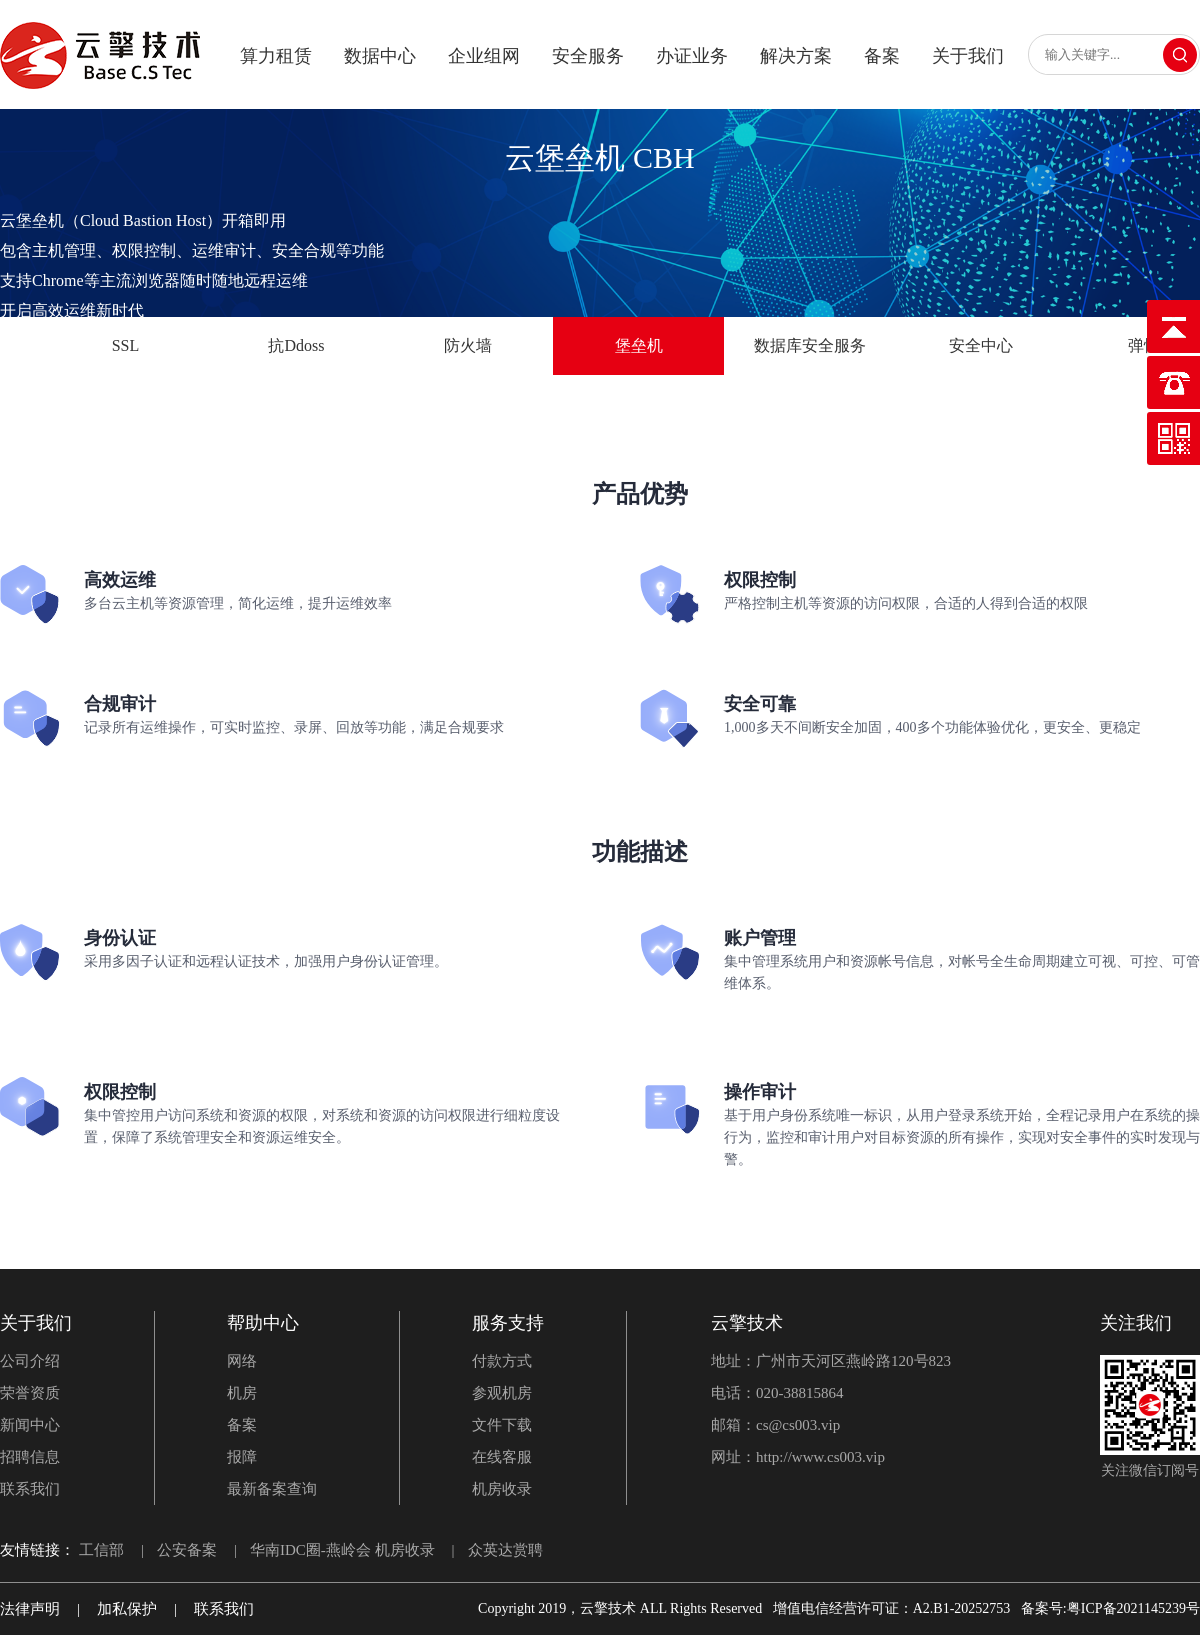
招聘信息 (30, 1457)
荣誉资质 (30, 1393)
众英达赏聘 (505, 1550)
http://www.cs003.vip (820, 1457)
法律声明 (30, 1609)
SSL (126, 345)
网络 (242, 1361)
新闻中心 (30, 1425)
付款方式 (502, 1361)
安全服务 (588, 56)
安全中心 (981, 345)
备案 (882, 56)
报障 (242, 1457)
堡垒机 (639, 345)
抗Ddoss (296, 345)
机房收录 (502, 1489)
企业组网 (484, 56)
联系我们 (30, 1489)
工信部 (101, 1550)
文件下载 (502, 1425)
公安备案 (187, 1550)
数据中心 (380, 56)
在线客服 (502, 1457)
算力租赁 (276, 56)
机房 (242, 1393)
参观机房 (502, 1393)
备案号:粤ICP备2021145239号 (1110, 1608)
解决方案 (796, 56)
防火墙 (468, 345)
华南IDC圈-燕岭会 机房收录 (342, 1550)
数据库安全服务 (810, 345)
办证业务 (692, 56)
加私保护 (127, 1609)
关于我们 (968, 56)
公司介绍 (30, 1361)
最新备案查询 (272, 1489)
